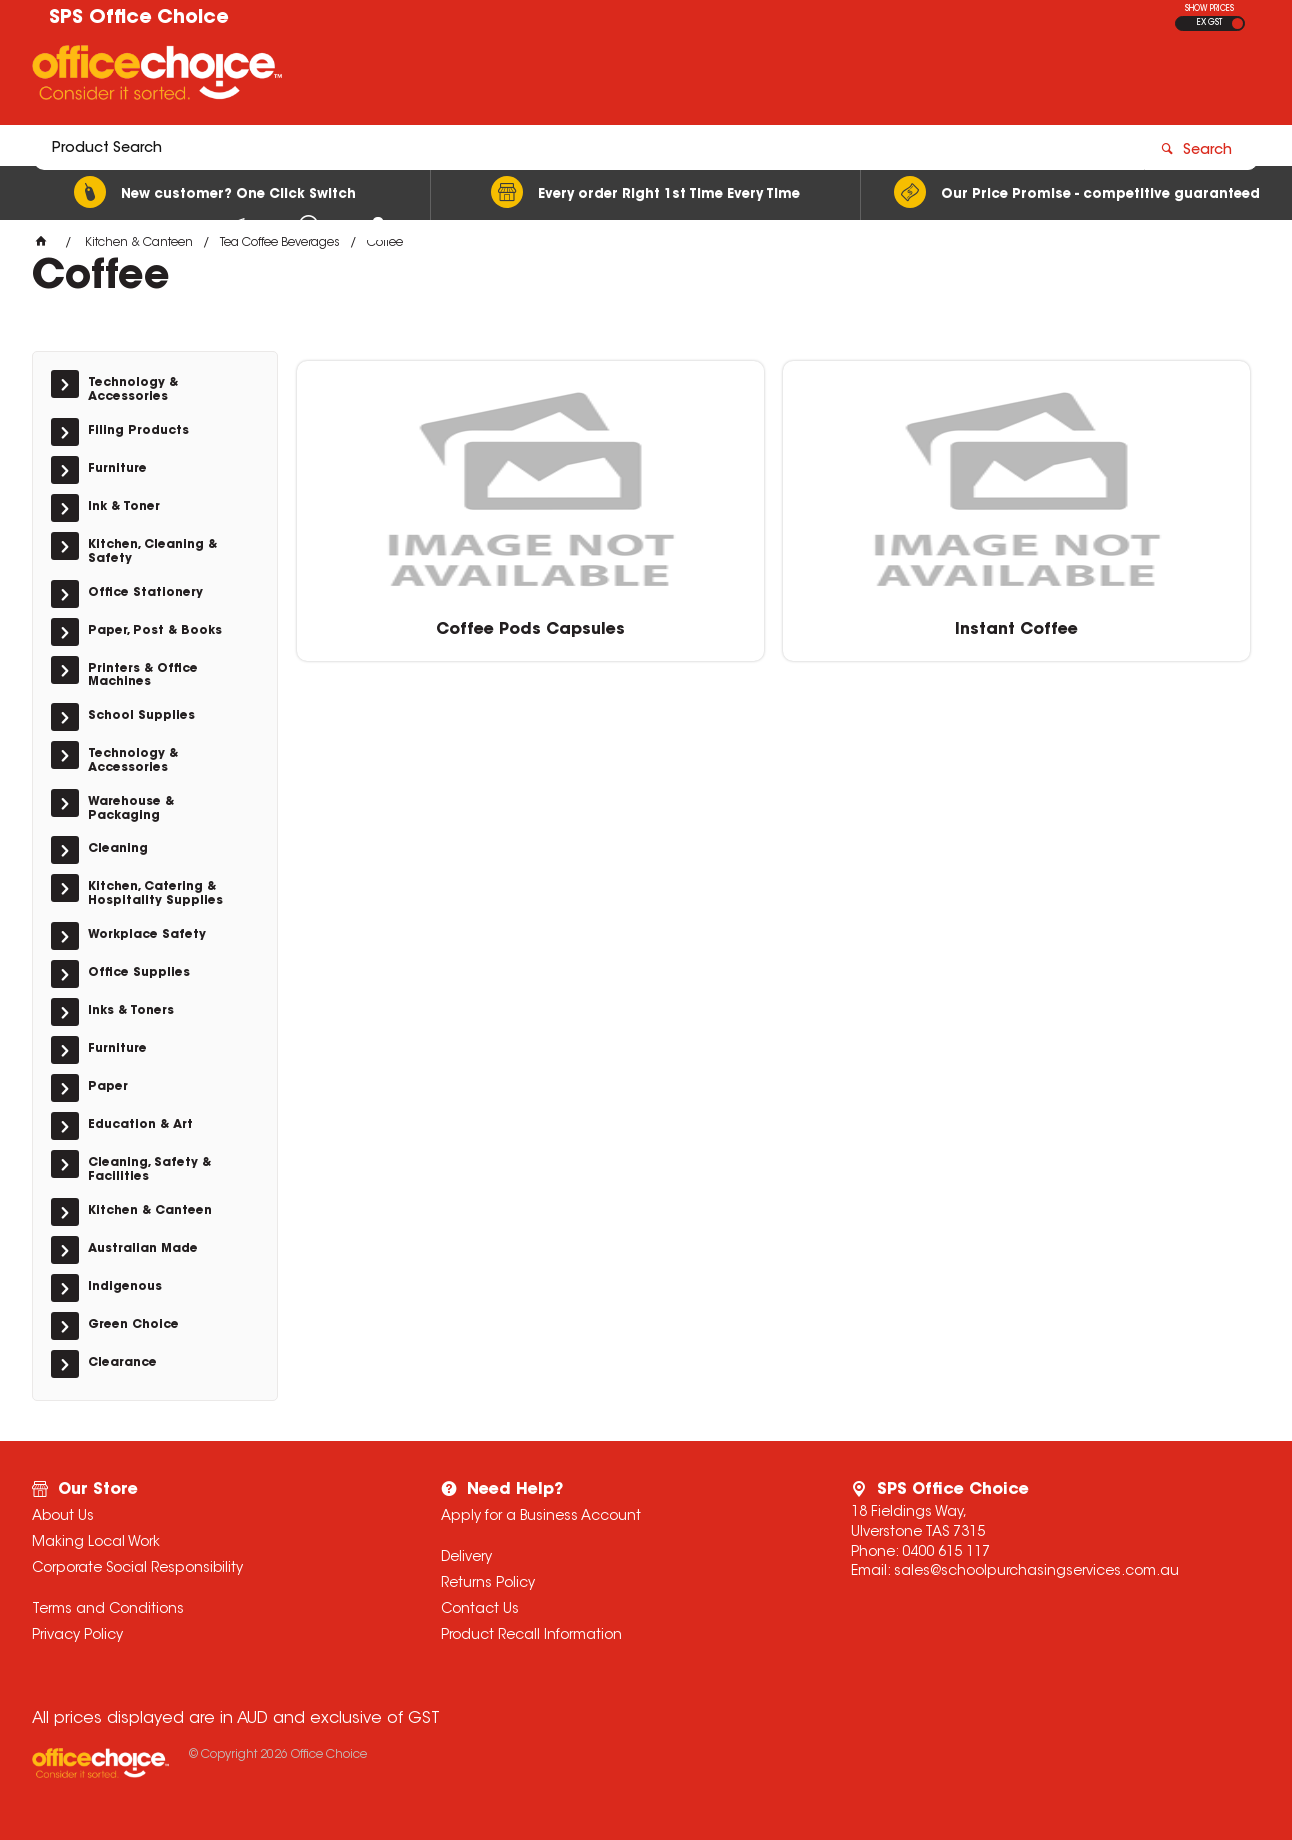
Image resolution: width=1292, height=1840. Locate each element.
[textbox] (528, 77)
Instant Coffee (652, 620)
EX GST (1209, 23)
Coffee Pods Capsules (409, 620)
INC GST (1237, 23)
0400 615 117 (946, 1553)
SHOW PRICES (1209, 9)
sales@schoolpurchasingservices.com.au (1036, 1572)
